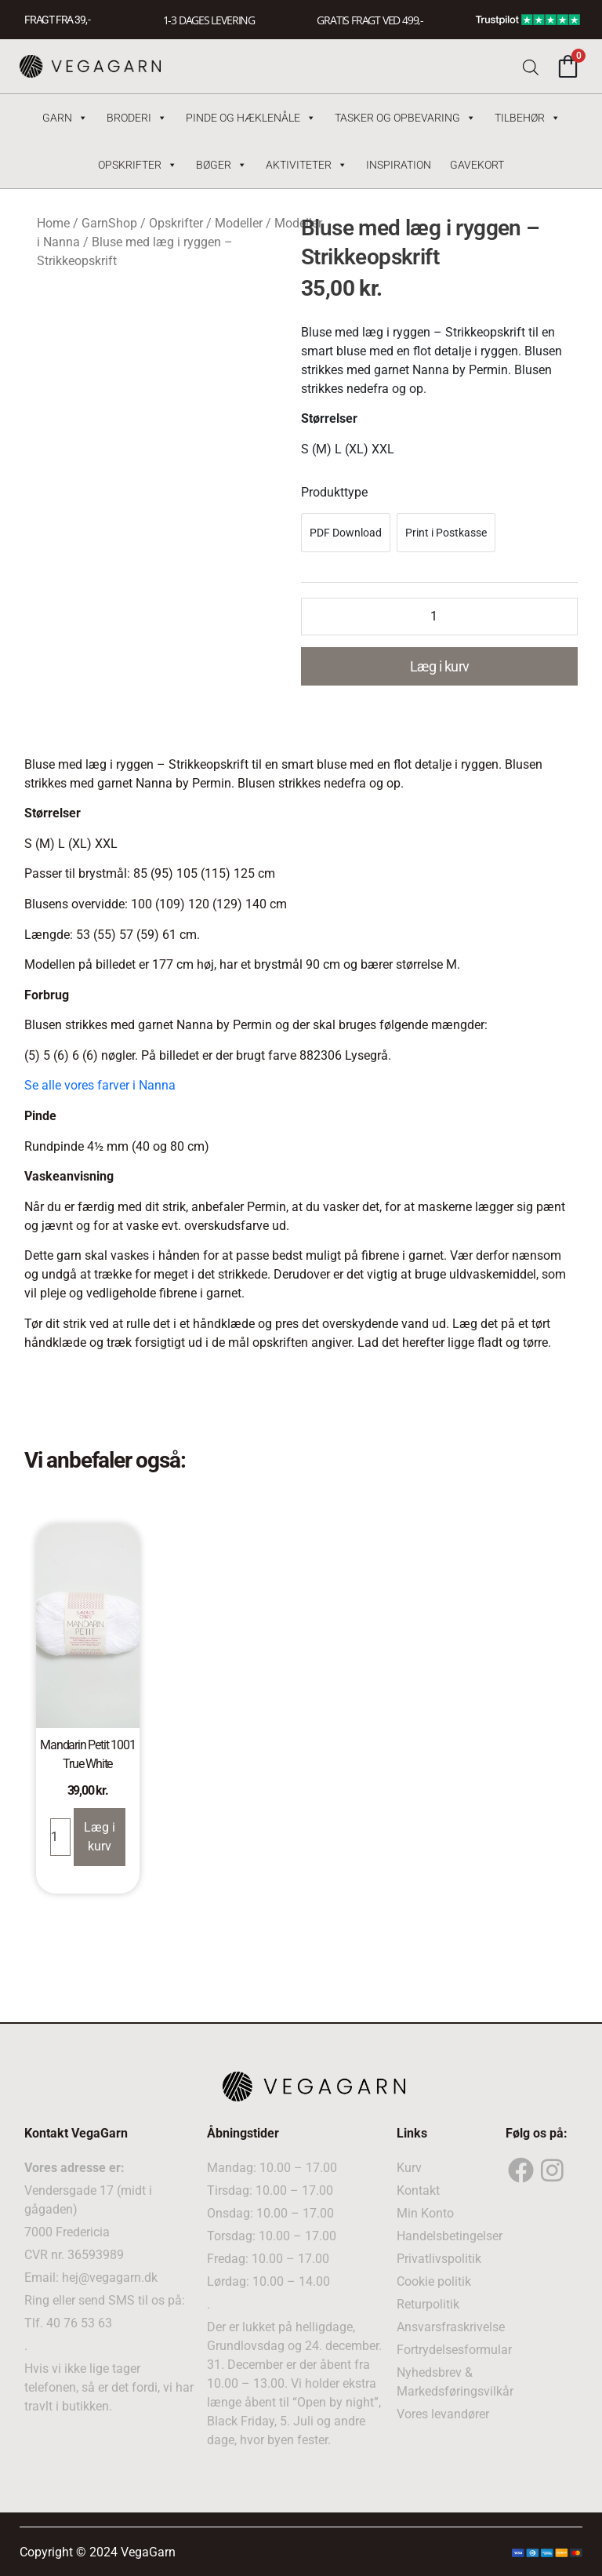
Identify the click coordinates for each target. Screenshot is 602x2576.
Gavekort (477, 164)
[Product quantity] (439, 616)
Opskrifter (137, 164)
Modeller (239, 223)
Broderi (137, 117)
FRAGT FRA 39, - (57, 19)
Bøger (221, 164)
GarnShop (109, 223)
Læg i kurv (440, 666)
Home (53, 223)
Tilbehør (527, 117)
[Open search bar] (531, 66)
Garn (65, 117)
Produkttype (334, 492)
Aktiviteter (306, 164)
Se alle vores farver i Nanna (100, 1085)
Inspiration (398, 164)
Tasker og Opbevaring (405, 117)
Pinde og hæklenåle (251, 117)
